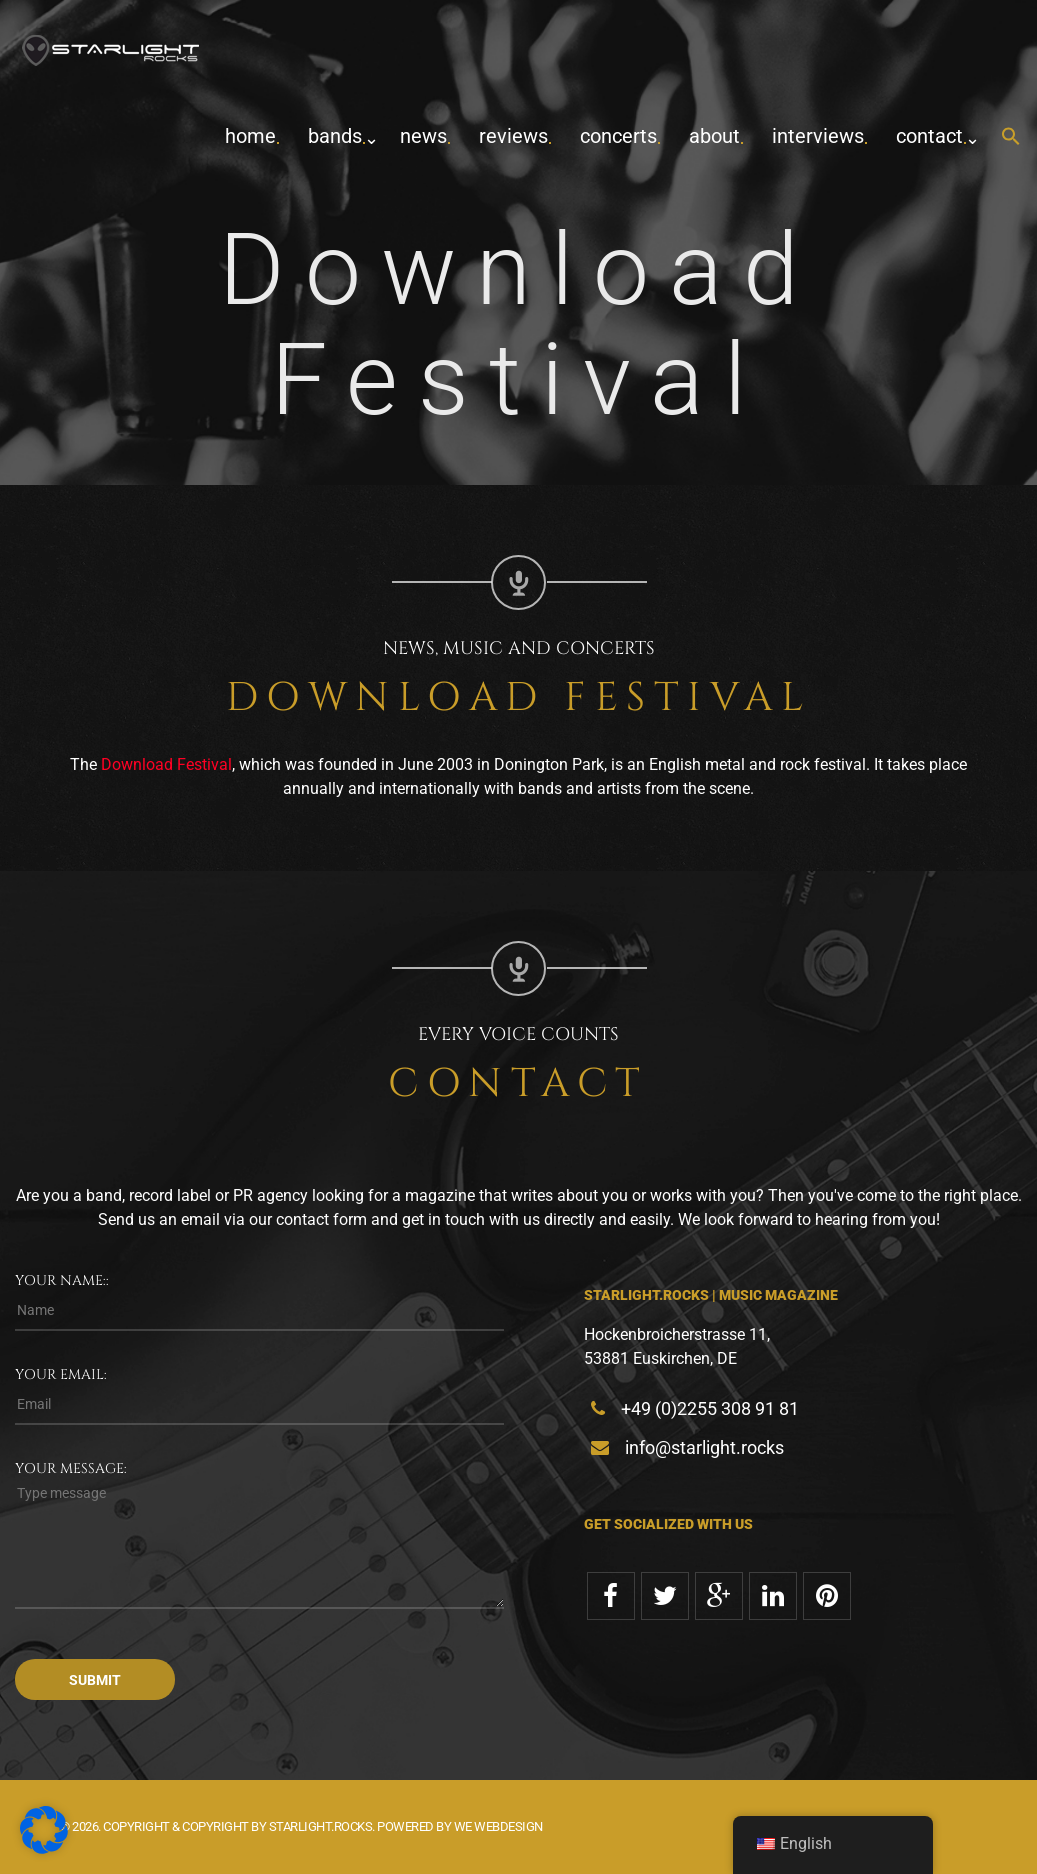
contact (929, 136)
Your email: (61, 1374)
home (250, 136)
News (423, 136)
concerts (618, 136)
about (714, 136)
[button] (1011, 137)
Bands (335, 136)
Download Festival (166, 764)
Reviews (513, 136)
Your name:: (62, 1280)
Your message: (71, 1468)
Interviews (818, 136)
